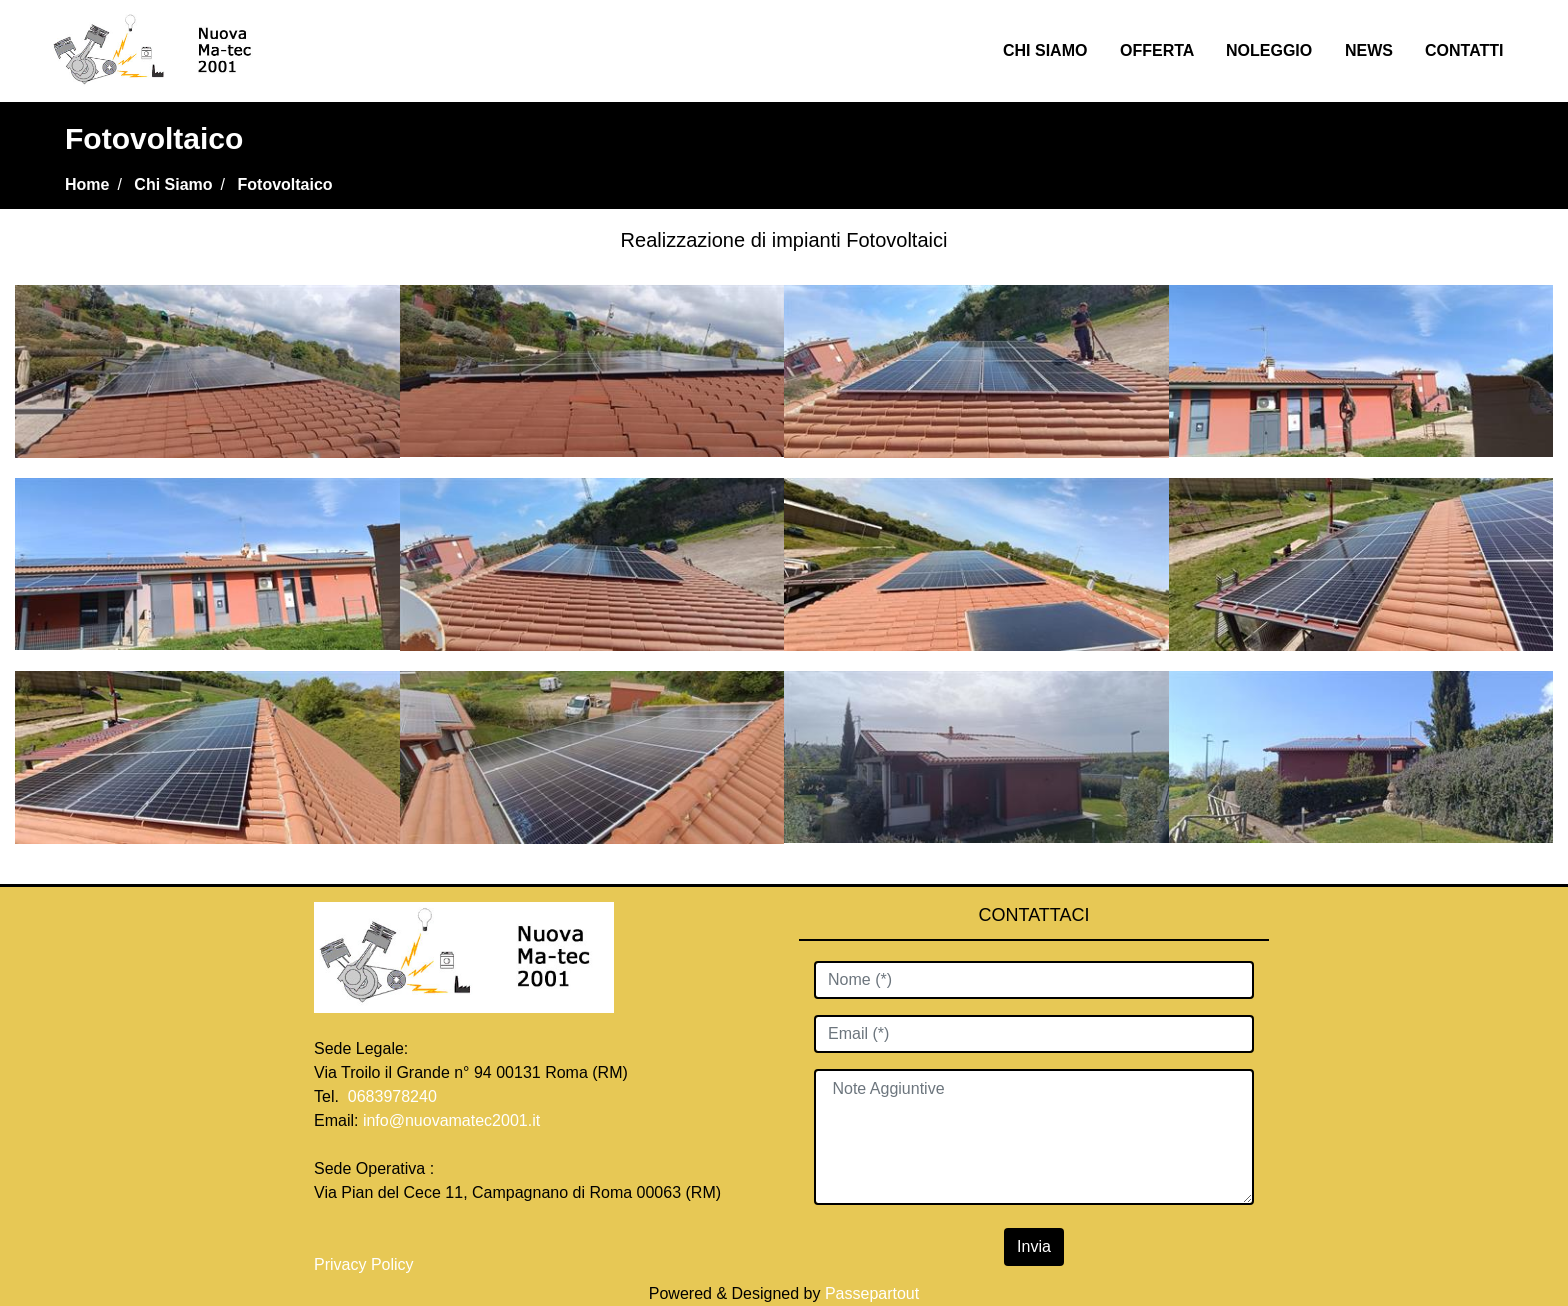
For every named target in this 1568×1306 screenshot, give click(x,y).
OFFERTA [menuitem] (1157, 50)
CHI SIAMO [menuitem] (1045, 50)
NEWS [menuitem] (1369, 50)
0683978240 (392, 1096)
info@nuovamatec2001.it (451, 1120)
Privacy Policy (366, 1264)
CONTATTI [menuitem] (1464, 50)
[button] (1034, 1247)
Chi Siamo (173, 184)
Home (87, 184)
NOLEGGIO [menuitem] (1269, 50)
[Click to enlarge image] (207, 369)
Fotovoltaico (285, 184)
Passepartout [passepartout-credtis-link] (872, 1293)
